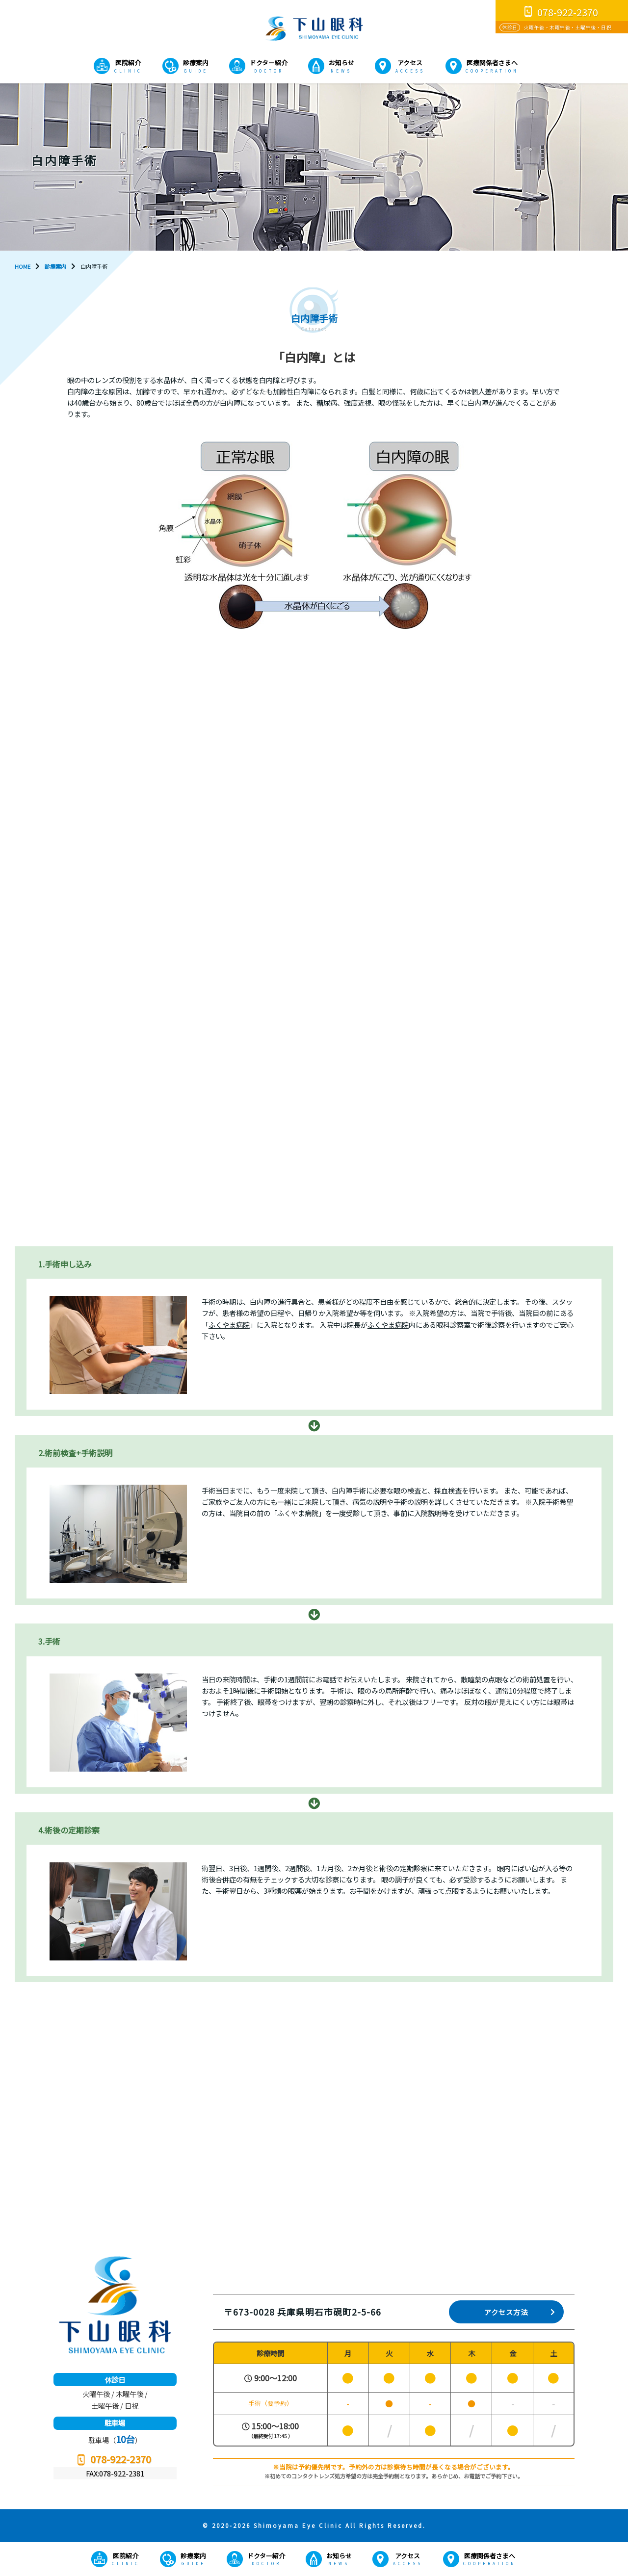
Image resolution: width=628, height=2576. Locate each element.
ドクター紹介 (269, 62)
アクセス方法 (506, 2312)
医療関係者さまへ (492, 62)
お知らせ (341, 62)
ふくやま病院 (229, 1324)
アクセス (409, 62)
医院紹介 (128, 62)
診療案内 (196, 62)
